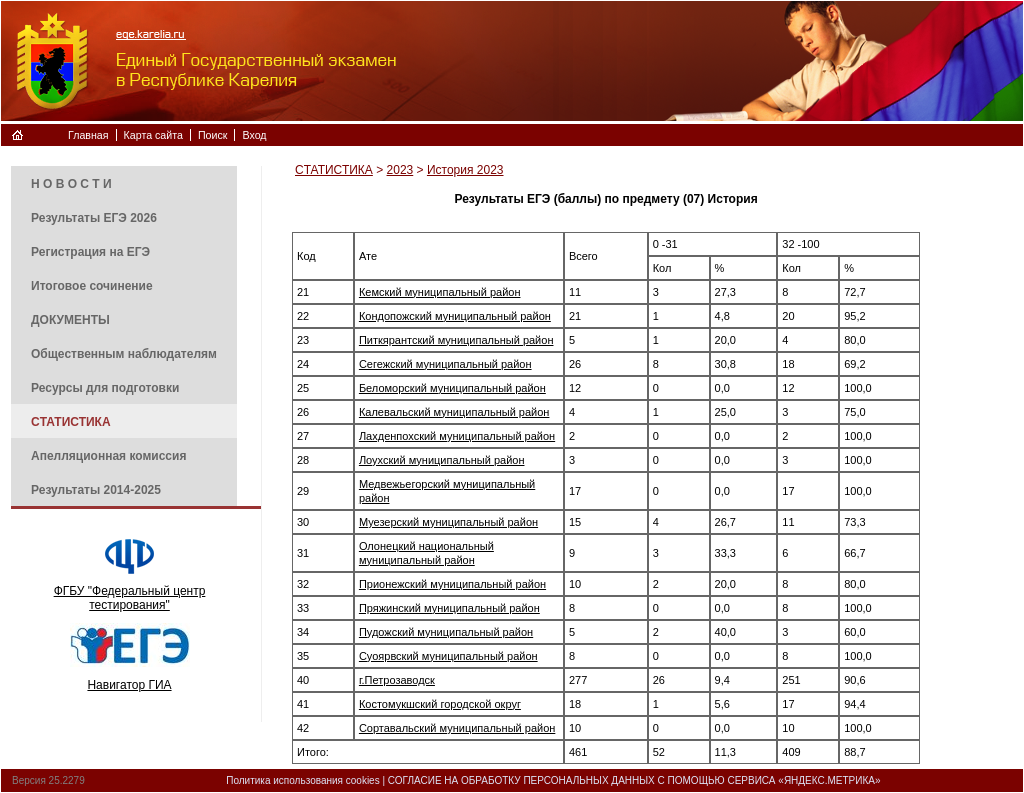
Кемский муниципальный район (440, 292)
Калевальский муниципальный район (454, 412)
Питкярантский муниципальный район (456, 340)
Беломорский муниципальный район (452, 388)
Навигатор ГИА (129, 685)
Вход (254, 135)
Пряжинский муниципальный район (449, 608)
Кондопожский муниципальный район (455, 316)
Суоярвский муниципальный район (448, 656)
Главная (88, 135)
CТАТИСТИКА (334, 170)
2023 (400, 170)
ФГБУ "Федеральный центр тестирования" (130, 598)
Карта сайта (153, 135)
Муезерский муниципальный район (448, 522)
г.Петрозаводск (397, 680)
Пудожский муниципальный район (446, 632)
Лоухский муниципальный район (442, 460)
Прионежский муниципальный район (452, 584)
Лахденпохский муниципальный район (457, 436)
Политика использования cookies (302, 780)
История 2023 (465, 170)
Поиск (213, 135)
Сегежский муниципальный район (445, 364)
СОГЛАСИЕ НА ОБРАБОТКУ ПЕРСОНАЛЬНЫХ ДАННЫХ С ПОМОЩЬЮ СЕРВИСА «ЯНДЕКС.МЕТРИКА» (634, 780)
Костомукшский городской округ (440, 704)
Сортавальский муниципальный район (457, 728)
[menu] (124, 336)
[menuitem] (124, 183)
